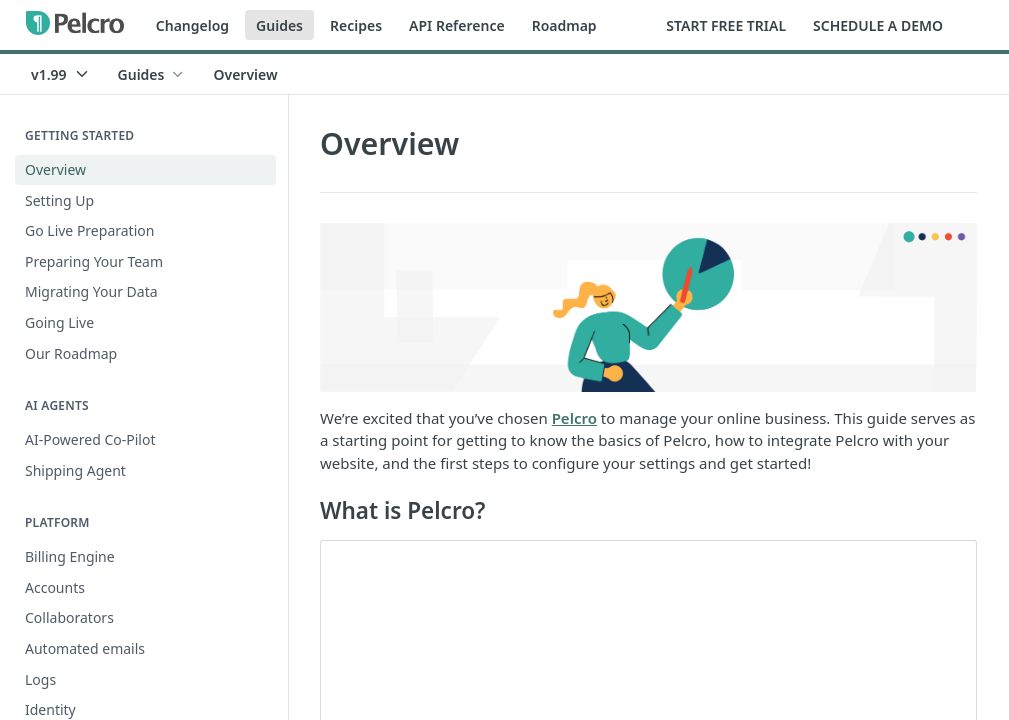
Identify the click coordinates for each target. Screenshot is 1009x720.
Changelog (192, 25)
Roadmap (564, 25)
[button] (648, 307)
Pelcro (574, 418)
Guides (279, 25)
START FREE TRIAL (726, 25)
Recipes (356, 25)
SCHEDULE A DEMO (878, 25)
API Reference (457, 25)
